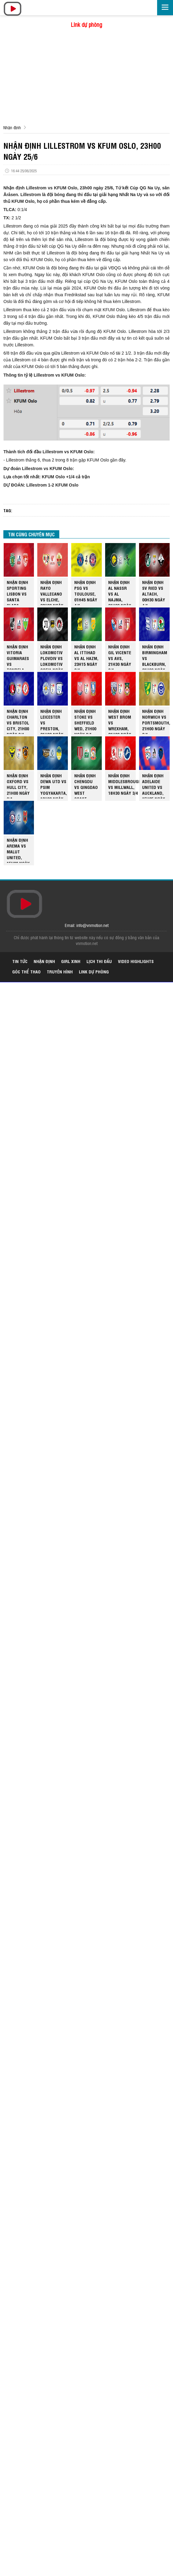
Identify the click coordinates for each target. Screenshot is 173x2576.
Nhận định (12, 127)
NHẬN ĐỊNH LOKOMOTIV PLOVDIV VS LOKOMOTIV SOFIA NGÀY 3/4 (51, 657)
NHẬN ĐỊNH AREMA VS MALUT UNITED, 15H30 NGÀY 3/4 (18, 850)
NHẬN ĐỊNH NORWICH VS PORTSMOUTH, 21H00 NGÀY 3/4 (156, 721)
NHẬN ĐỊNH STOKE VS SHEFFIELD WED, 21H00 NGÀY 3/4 (85, 721)
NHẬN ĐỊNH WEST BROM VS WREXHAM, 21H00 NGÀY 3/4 (119, 721)
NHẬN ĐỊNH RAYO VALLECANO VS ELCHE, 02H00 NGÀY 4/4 (51, 592)
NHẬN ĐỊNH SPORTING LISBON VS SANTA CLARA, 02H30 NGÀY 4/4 (18, 592)
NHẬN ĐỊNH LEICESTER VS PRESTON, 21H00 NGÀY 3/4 (51, 721)
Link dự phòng (86, 24)
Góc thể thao (26, 971)
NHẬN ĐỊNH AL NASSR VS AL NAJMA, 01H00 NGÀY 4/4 (119, 592)
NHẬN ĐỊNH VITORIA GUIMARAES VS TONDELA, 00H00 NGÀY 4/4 (18, 657)
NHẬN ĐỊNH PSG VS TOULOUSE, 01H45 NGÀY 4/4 (85, 592)
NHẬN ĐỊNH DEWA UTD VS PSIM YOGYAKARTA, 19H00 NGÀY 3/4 (53, 785)
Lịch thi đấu (99, 961)
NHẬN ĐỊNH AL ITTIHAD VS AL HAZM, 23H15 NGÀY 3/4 (86, 657)
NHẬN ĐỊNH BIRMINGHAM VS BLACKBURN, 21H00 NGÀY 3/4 (154, 657)
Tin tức (20, 961)
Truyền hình (60, 971)
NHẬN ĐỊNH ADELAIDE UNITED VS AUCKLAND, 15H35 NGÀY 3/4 (153, 785)
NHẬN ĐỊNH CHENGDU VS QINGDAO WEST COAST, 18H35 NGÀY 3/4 (86, 785)
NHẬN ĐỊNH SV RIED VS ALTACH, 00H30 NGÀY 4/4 (153, 592)
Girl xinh (70, 961)
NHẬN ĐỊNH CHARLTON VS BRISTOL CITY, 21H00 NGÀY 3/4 (18, 721)
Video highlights (136, 961)
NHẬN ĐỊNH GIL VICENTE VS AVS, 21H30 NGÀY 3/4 (119, 657)
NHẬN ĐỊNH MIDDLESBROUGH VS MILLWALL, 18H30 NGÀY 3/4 (124, 784)
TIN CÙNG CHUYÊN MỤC (31, 534)
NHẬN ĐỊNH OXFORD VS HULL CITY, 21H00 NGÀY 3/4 (18, 785)
